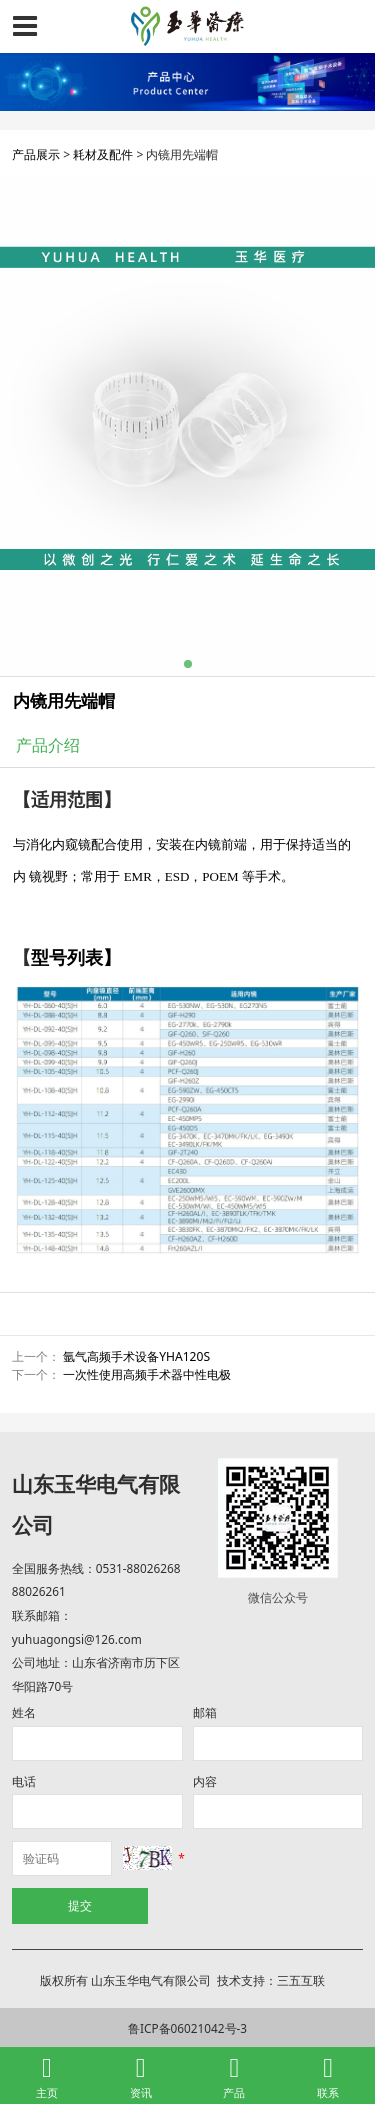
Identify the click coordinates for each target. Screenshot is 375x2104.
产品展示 (36, 154)
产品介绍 (48, 745)
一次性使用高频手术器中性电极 (147, 1374)
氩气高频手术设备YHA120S (136, 1356)
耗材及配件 (103, 154)
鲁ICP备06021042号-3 (187, 2028)
